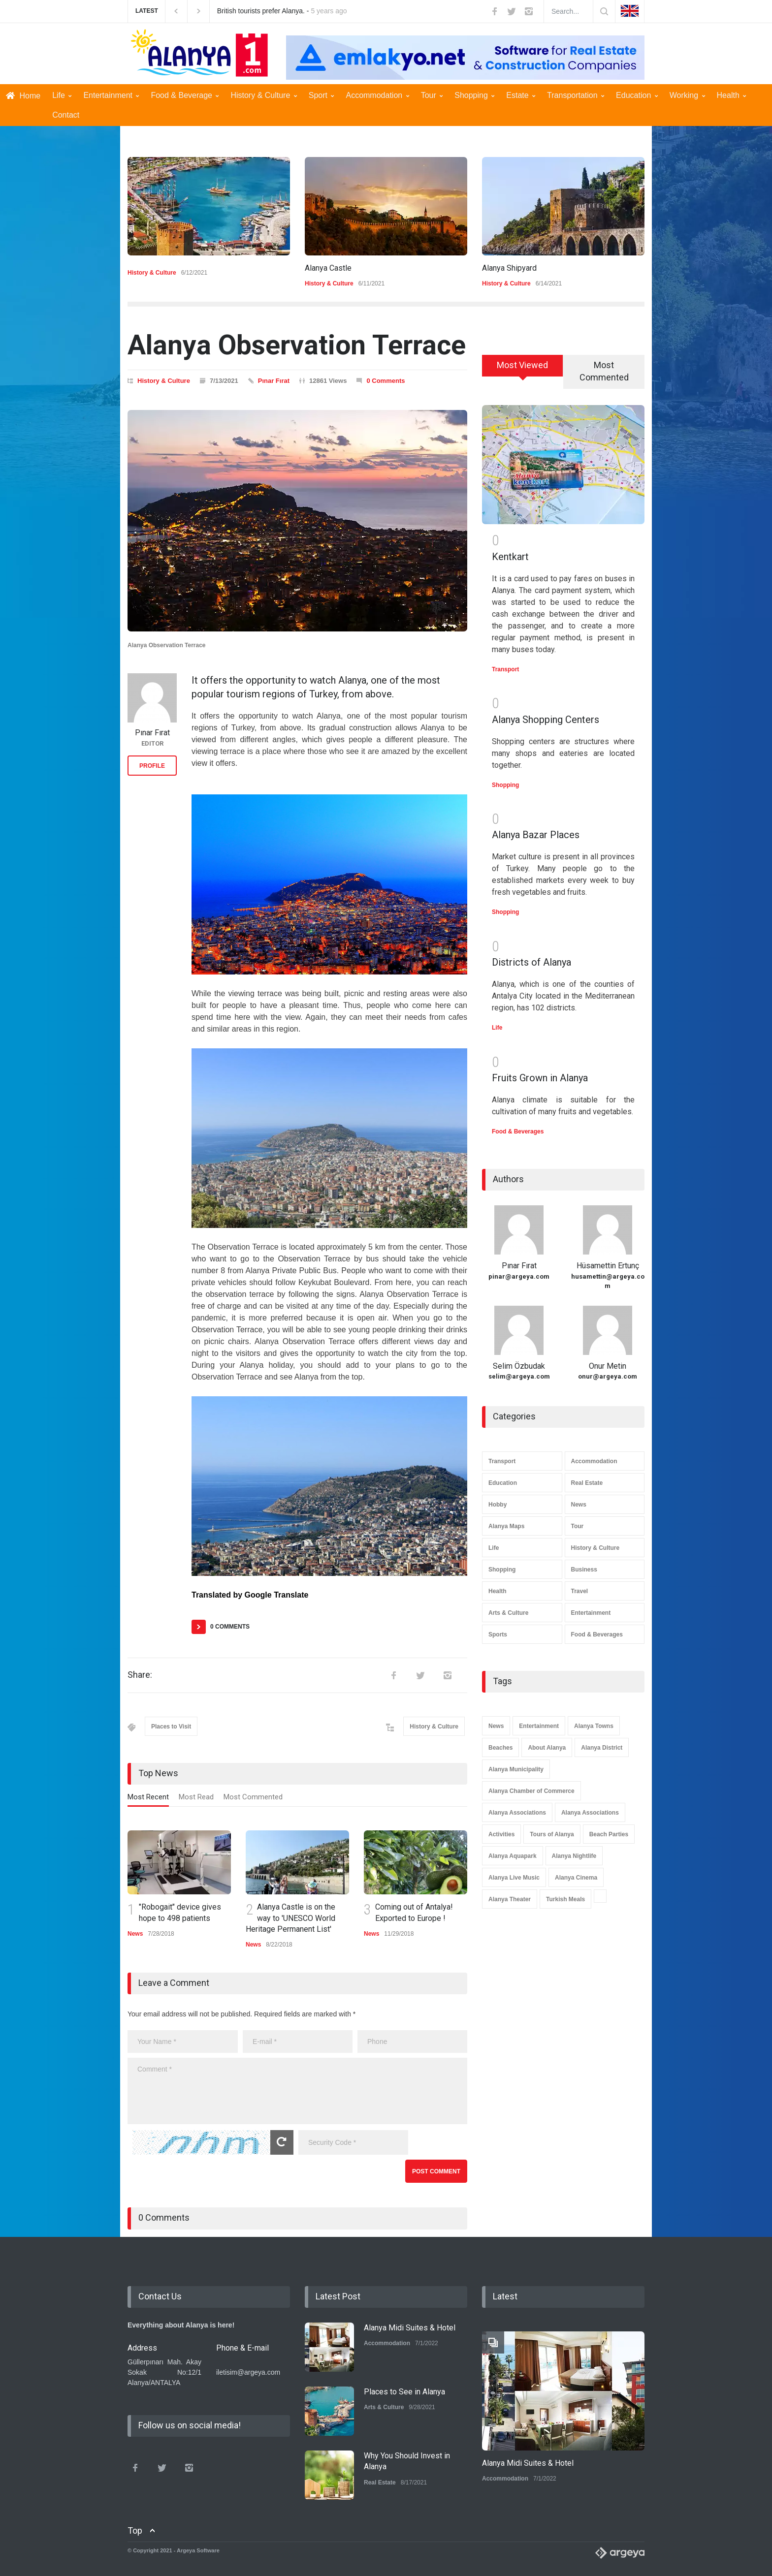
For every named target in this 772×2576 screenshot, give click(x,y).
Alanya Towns (593, 1726)
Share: (140, 1674)
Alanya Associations (517, 1812)
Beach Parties (608, 1834)
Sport (321, 95)
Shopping (474, 95)
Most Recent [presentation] (148, 1796)
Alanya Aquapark (512, 1856)
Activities (501, 1834)
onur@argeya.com (607, 1376)
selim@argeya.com (519, 1376)
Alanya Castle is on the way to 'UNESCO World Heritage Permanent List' (290, 1918)
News (135, 1933)
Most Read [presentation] (196, 1796)
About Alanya (547, 1747)
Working (687, 95)
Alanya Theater (509, 1899)
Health (731, 95)
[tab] (148, 1799)
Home (23, 96)
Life (61, 95)
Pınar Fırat (274, 380)
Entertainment (111, 95)
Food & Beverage (185, 95)
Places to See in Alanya (404, 2391)
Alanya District (601, 1747)
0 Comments (385, 380)
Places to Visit (171, 1726)
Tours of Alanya (552, 1834)
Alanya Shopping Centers (545, 719)
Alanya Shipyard (509, 268)
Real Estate (587, 1482)
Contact (65, 115)
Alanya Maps (506, 1526)
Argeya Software (198, 2550)
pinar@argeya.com (518, 1276)
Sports (497, 1634)
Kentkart (510, 557)
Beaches (500, 1747)
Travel (579, 1591)
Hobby (497, 1504)
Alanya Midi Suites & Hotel (409, 2327)
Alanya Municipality (516, 1769)
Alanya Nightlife (574, 1856)
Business (584, 1569)
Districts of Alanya (531, 962)
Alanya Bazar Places (535, 835)
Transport (505, 669)
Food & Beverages (518, 1131)
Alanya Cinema (576, 1877)
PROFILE (152, 765)
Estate (520, 95)
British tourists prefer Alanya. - (282, 11)
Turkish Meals (565, 1899)
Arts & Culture (508, 1612)
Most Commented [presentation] (253, 1796)
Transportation (575, 95)
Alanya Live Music (514, 1877)
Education (637, 95)
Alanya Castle (328, 268)
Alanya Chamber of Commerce (531, 1791)
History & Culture (263, 95)
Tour (432, 95)
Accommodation (377, 95)
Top (135, 2530)
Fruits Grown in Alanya (540, 1078)
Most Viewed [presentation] (522, 365)
